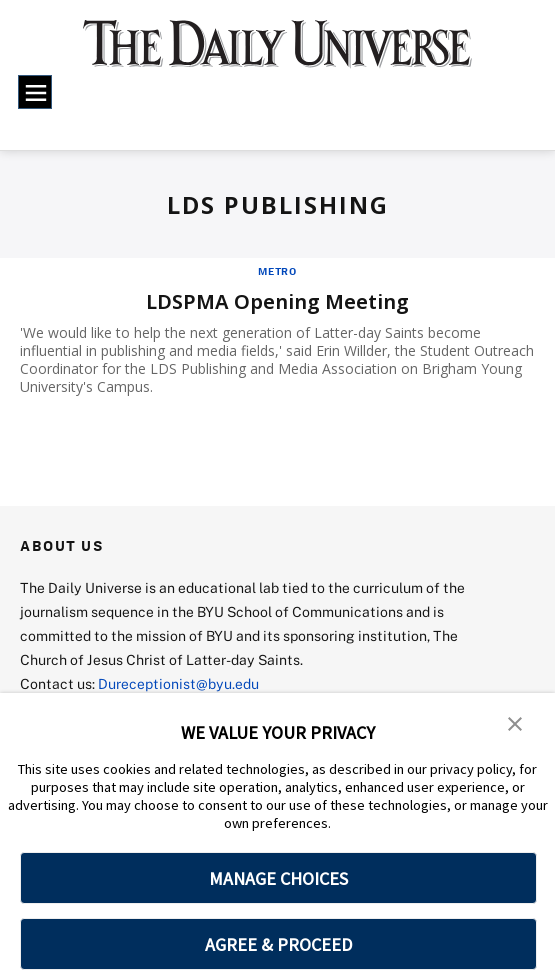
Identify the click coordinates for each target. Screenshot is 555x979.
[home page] (277, 54)
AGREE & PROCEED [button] (278, 944)
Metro (277, 271)
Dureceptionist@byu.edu (178, 683)
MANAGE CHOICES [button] (278, 878)
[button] (515, 722)
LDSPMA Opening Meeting (277, 301)
